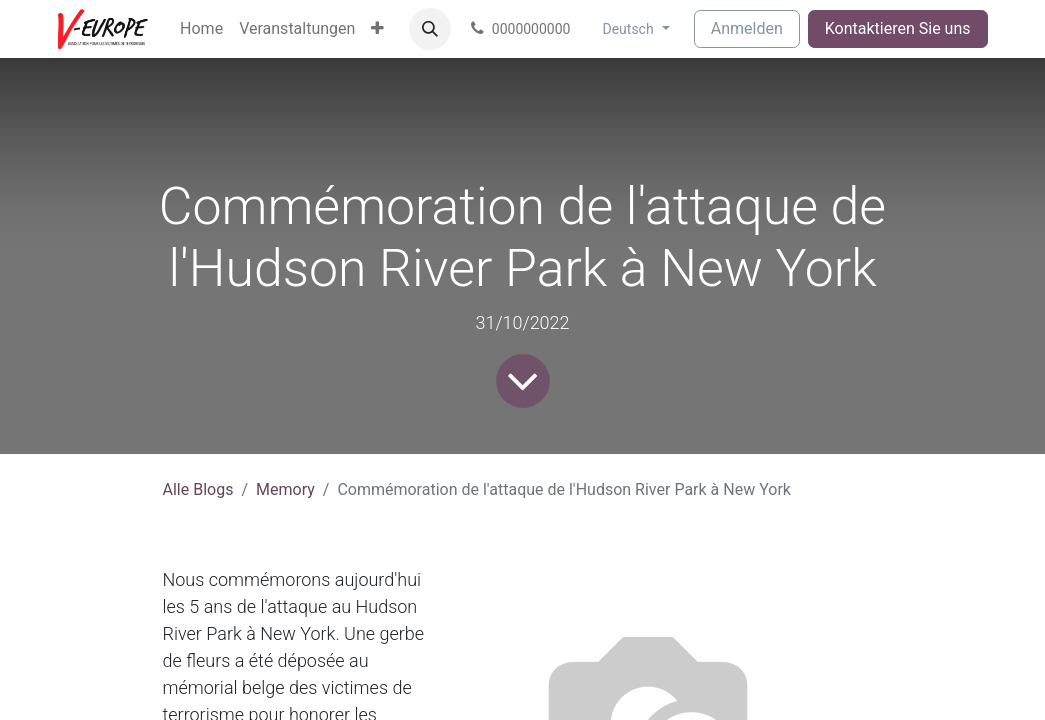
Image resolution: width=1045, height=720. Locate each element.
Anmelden (747, 28)
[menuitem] (201, 29)
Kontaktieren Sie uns (898, 28)
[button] (430, 29)
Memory (285, 489)
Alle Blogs (198, 489)
